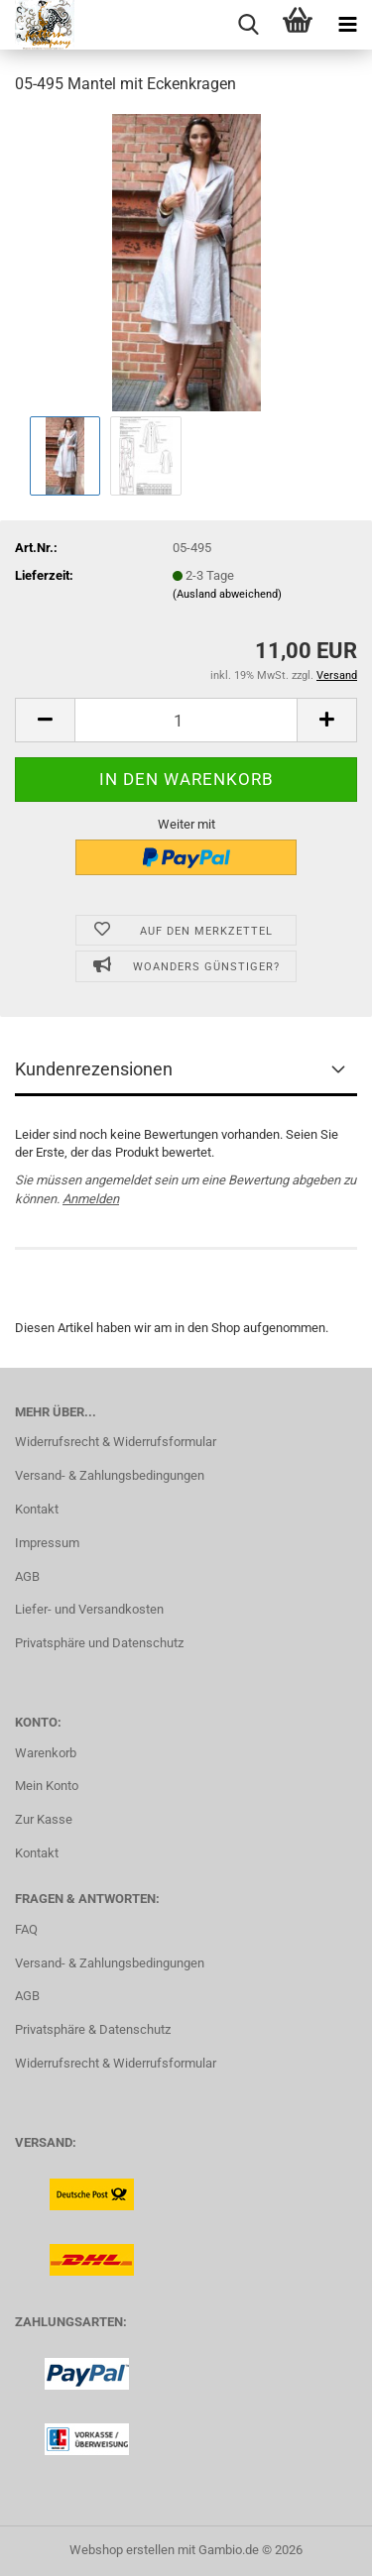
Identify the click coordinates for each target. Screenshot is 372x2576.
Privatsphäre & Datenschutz (93, 2029)
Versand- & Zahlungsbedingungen (109, 1475)
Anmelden (90, 1198)
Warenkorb (45, 1752)
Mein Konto (46, 1785)
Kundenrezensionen (94, 1069)
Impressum (47, 1542)
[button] (44, 720)
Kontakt (37, 1509)
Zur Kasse (43, 1819)
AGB (27, 1576)
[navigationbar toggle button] (347, 25)
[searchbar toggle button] (248, 25)
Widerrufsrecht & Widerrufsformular (115, 1441)
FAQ (26, 1929)
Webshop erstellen (122, 2549)
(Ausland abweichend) (227, 594)
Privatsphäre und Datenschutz (99, 1642)
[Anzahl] (186, 720)
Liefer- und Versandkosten (89, 1609)
